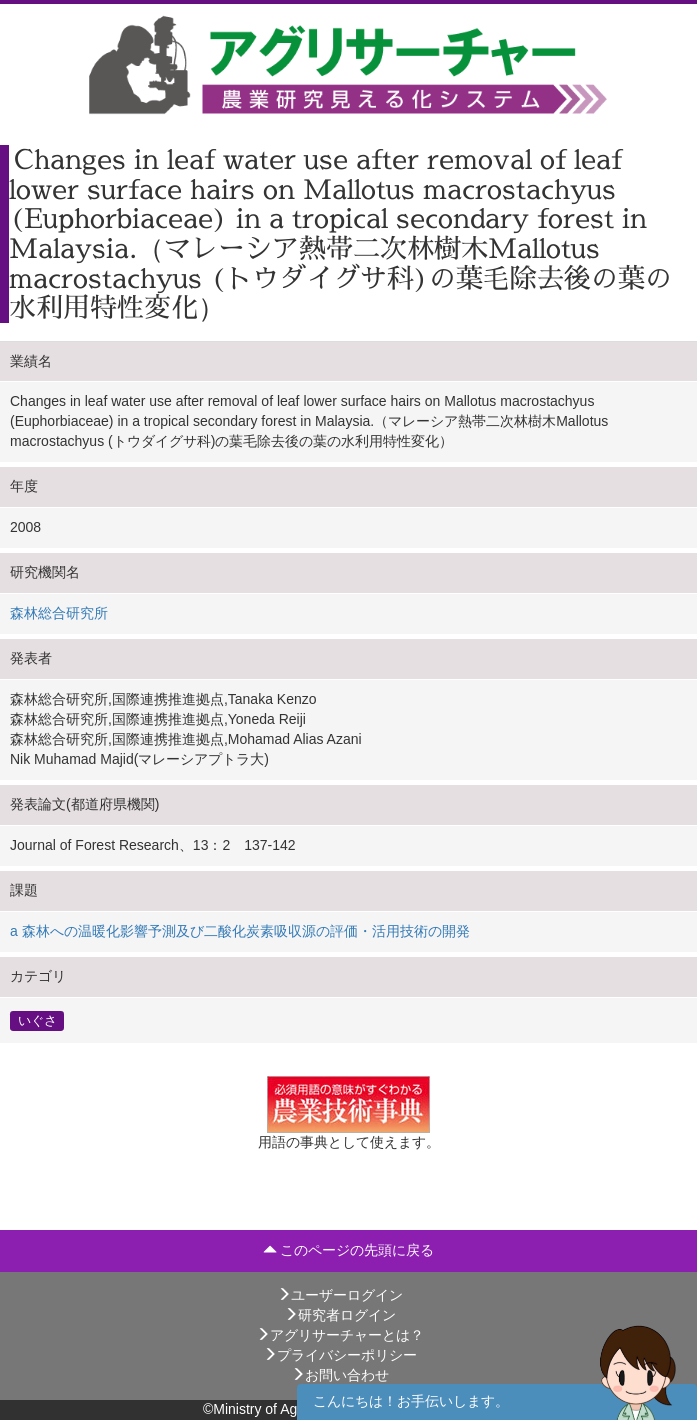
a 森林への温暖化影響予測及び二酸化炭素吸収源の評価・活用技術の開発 (240, 931)
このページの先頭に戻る (349, 1250)
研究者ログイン (340, 1315)
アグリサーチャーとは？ (340, 1335)
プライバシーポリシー (340, 1355)
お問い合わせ (340, 1375)
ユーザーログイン (340, 1295)
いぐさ (37, 1020)
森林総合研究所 (59, 613)
